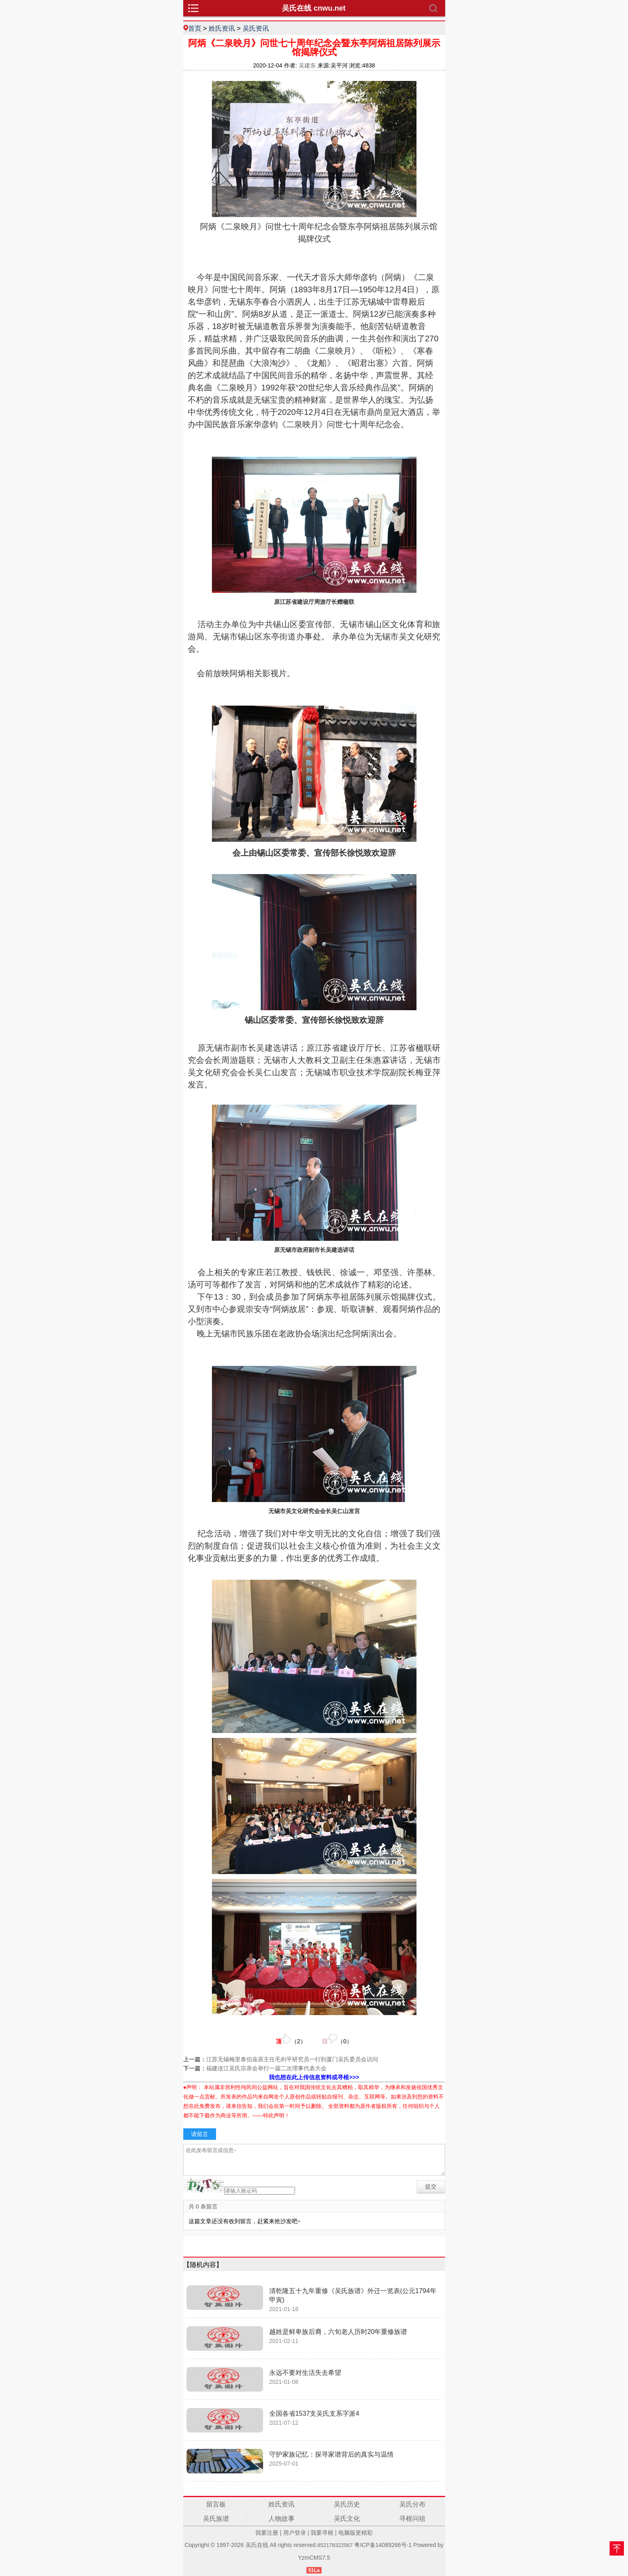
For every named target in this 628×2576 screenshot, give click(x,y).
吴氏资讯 (256, 28)
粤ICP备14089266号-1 (383, 2545)
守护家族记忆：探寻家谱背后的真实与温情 (331, 2454)
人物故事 (281, 2518)
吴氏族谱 (216, 2518)
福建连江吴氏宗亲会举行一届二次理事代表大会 (266, 2068)
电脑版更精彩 (355, 2532)
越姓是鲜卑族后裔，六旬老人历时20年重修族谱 (338, 2331)
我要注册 (266, 2532)
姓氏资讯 (222, 28)
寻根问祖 (412, 2518)
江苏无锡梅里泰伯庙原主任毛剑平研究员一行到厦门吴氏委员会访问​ (292, 2059)
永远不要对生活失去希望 (305, 2372)
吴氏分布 (412, 2504)
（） (291, 2039)
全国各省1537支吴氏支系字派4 (314, 2413)
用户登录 (294, 2532)
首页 (194, 28)
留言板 (216, 2504)
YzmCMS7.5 (314, 2557)
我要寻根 (322, 2532)
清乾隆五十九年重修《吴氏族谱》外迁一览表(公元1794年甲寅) (353, 2295)
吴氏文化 (347, 2518)
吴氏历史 (347, 2504)
